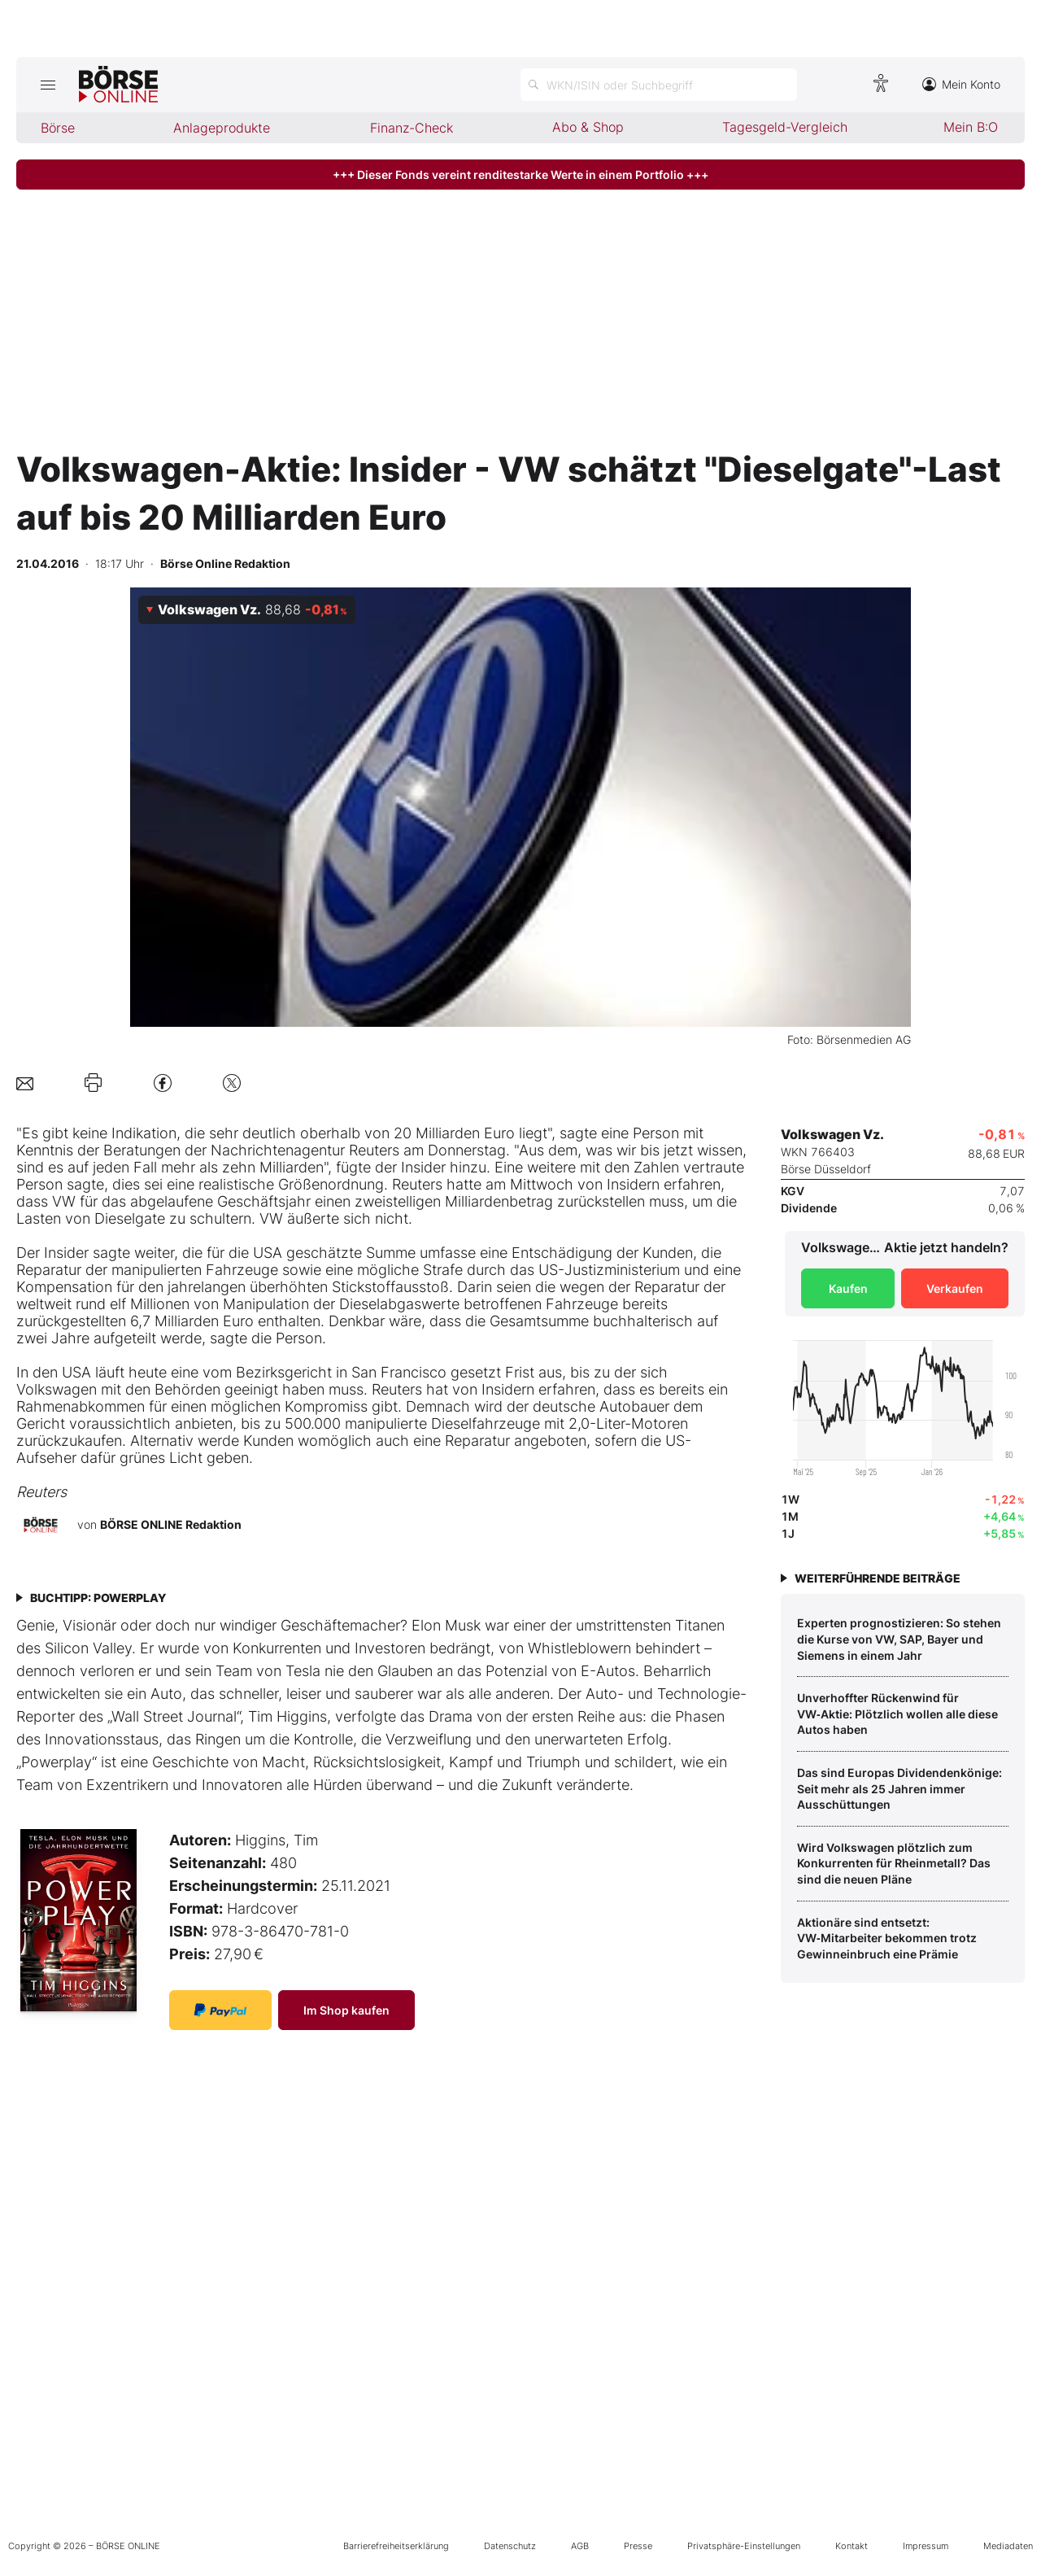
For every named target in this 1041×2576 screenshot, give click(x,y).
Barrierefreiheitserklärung (396, 2546)
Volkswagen (56, 1389)
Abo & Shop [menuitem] (588, 127)
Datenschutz (510, 2546)
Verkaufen (954, 1288)
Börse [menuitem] (58, 128)
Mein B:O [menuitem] (970, 127)
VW (64, 1201)
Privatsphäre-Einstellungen (743, 2546)
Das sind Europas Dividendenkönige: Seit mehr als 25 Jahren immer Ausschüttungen (899, 1788)
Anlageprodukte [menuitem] (221, 128)
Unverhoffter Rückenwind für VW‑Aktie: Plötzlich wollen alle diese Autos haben (897, 1713)
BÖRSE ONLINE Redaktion (171, 1524)
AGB (580, 2546)
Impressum (925, 2546)
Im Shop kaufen (346, 2010)
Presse (638, 2546)
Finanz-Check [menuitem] (411, 128)
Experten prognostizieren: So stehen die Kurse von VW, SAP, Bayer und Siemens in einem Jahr (899, 1638)
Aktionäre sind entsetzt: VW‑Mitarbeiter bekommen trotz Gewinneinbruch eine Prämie (887, 1938)
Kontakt (851, 2546)
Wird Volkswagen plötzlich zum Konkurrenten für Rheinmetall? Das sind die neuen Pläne (894, 1863)
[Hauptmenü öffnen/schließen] (47, 84)
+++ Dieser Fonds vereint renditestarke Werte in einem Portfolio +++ (520, 174)
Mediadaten (1008, 2546)
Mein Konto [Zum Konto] (961, 84)
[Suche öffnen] (658, 84)
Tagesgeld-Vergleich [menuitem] (784, 127)
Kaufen (848, 1288)
